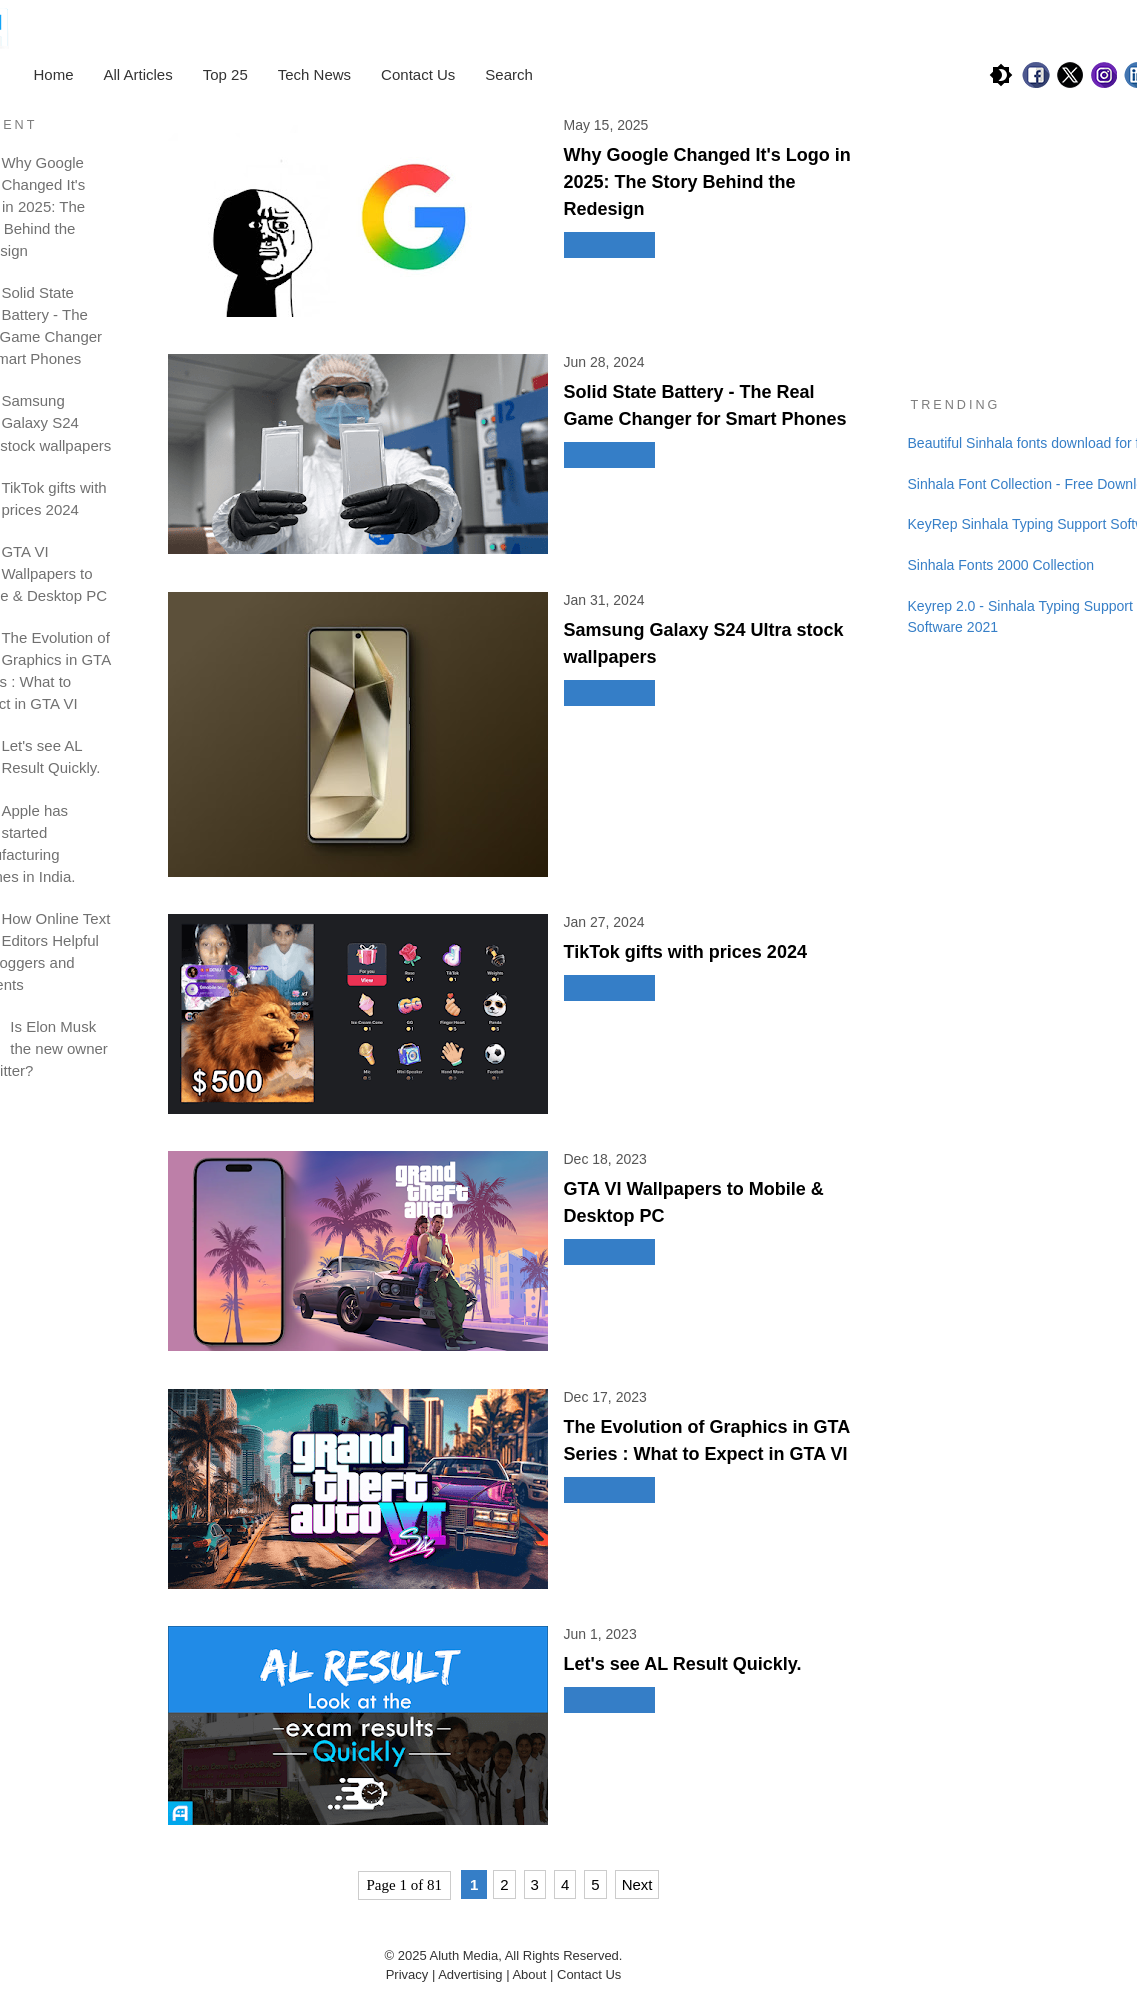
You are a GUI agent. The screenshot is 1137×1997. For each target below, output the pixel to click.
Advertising (470, 1974)
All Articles (138, 74)
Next (637, 1884)
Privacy (407, 1974)
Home (54, 74)
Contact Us (418, 74)
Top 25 (225, 74)
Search (509, 74)
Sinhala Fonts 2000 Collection (1001, 565)
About (531, 1974)
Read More (609, 245)
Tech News (314, 74)
